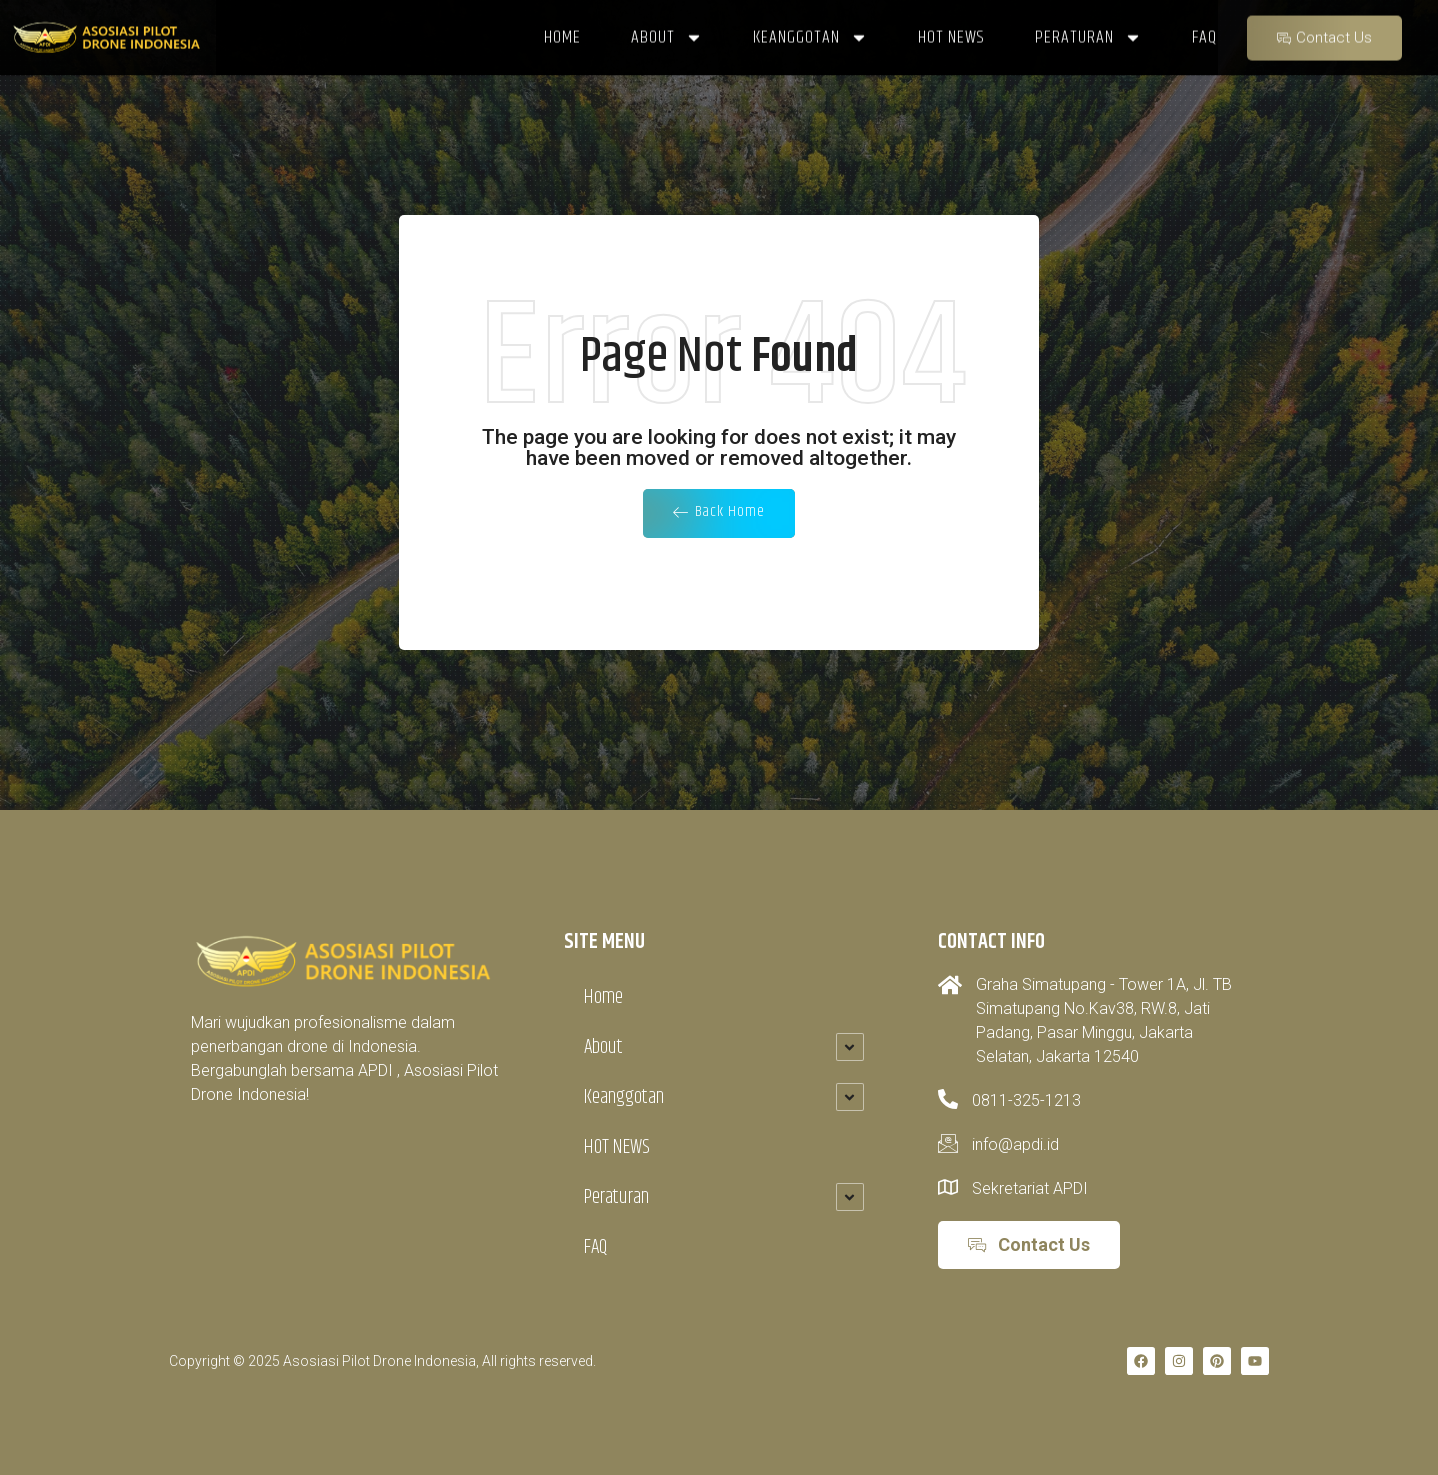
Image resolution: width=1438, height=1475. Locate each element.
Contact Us (1325, 31)
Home (603, 997)
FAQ (595, 1247)
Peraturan (616, 1197)
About (603, 1047)
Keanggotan (624, 1097)
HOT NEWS (617, 1147)
